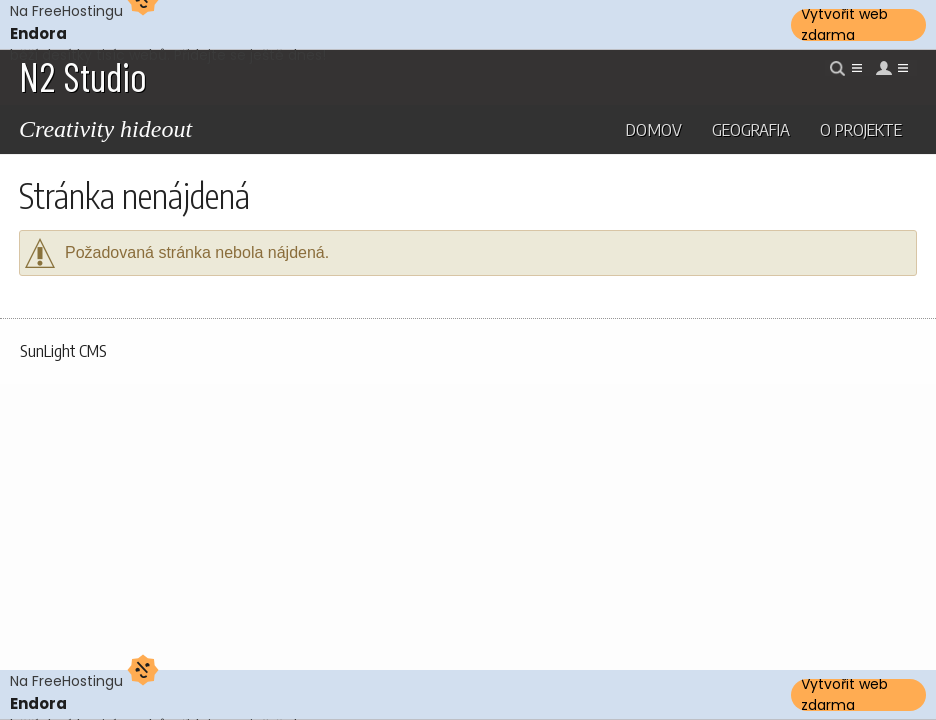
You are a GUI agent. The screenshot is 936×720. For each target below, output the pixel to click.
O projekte (861, 129)
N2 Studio (83, 76)
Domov (654, 129)
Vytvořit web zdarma (844, 25)
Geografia (751, 129)
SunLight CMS (63, 351)
